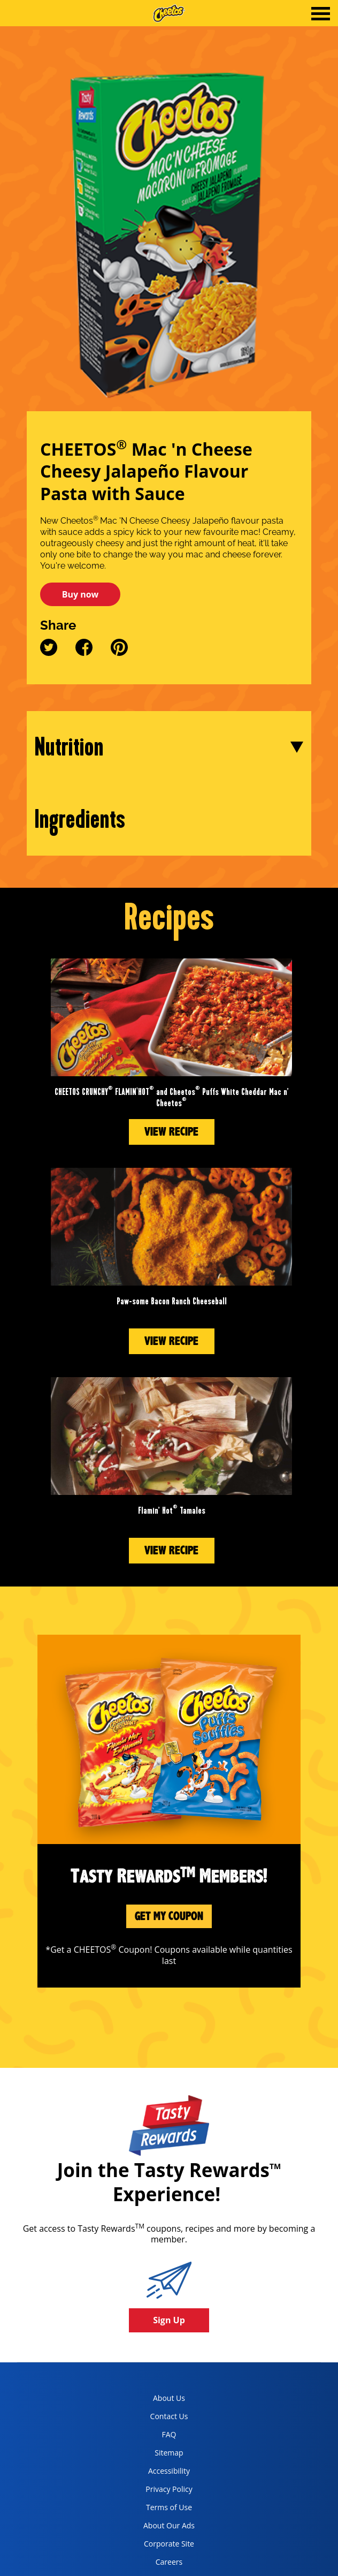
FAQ (169, 2434)
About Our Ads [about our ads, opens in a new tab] (160, 2527)
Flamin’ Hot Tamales (171, 1511)
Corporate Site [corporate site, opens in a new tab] (160, 2546)
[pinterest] (119, 653)
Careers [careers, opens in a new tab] (154, 2564)
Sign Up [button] (169, 2320)
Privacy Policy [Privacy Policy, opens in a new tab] (159, 2491)
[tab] (320, 15)
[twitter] (53, 653)
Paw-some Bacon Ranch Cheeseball (172, 1301)
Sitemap (169, 2452)
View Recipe (171, 1131)
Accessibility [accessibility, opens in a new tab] (158, 2473)
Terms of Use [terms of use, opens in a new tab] (159, 2509)
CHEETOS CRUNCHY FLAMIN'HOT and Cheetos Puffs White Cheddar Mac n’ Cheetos (172, 1098)
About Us (169, 2398)
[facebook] (85, 653)
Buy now (80, 594)
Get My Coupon (169, 1916)
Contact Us (169, 2416)
